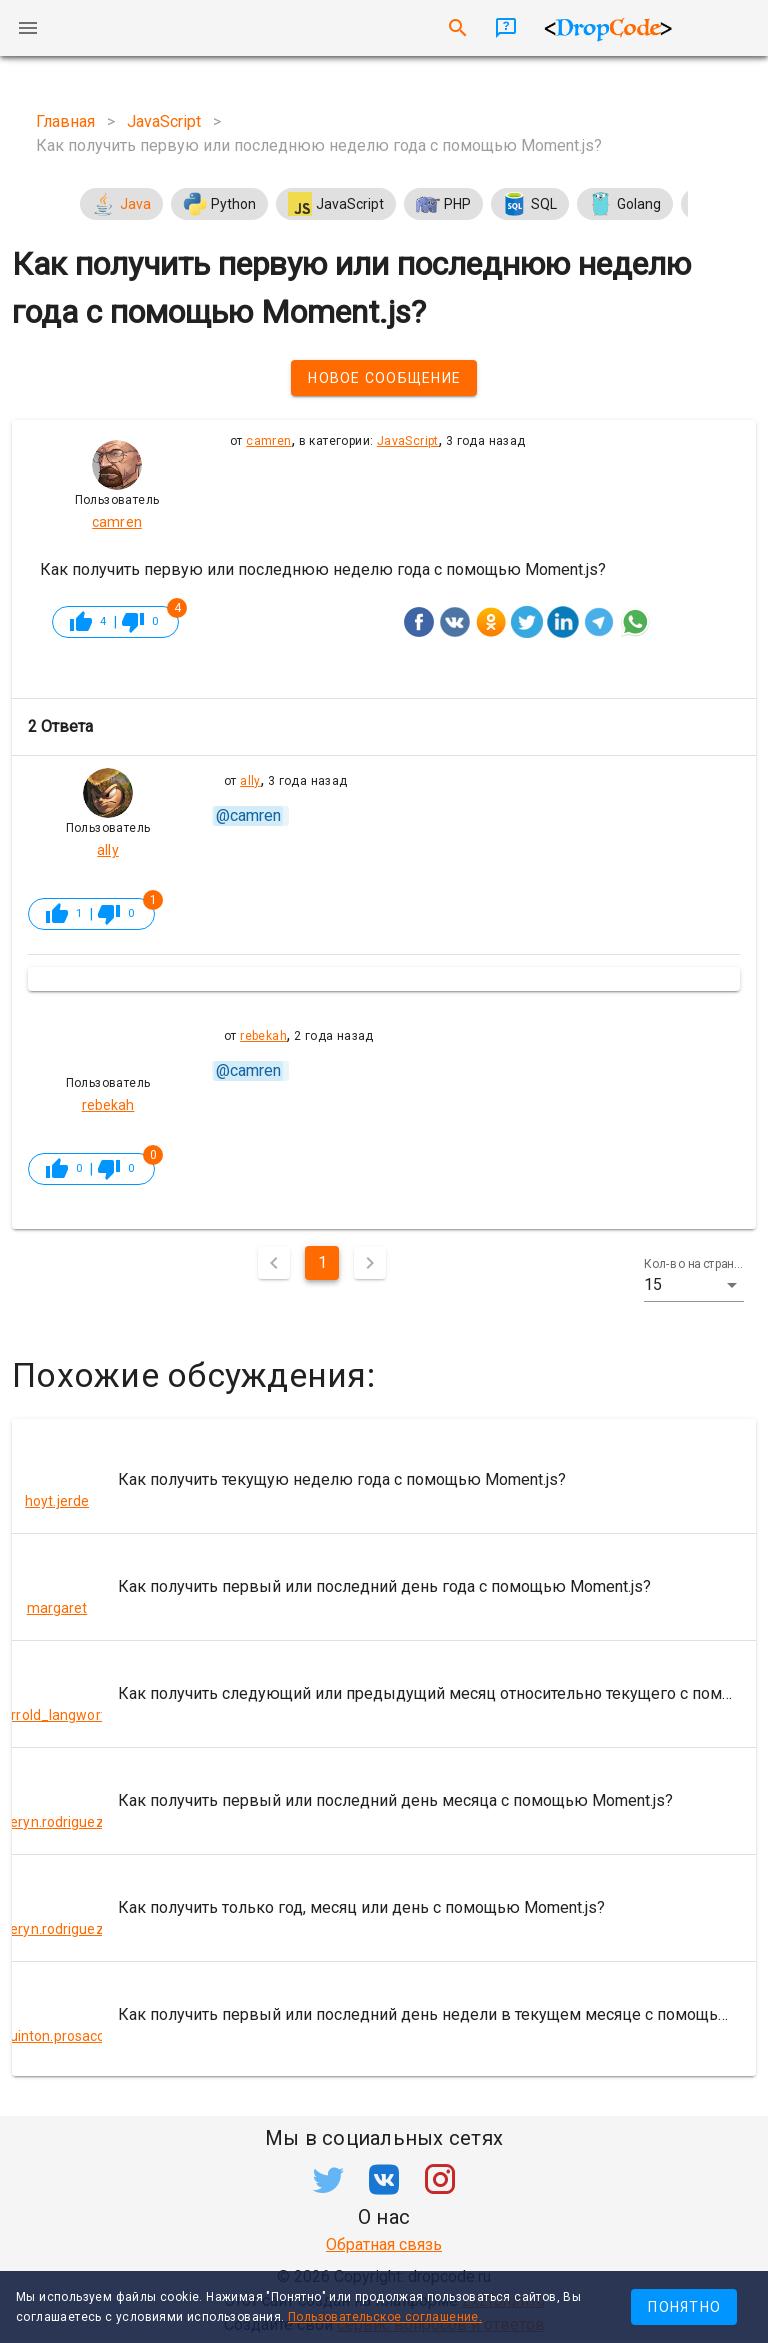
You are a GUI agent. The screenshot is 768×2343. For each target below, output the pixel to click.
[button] (694, 1285)
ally (250, 781)
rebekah (263, 1036)
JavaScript (408, 441)
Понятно (684, 2307)
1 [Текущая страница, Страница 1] (322, 1262)
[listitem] (384, 1480)
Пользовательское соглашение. (385, 2317)
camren (268, 441)
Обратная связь (384, 2244)
